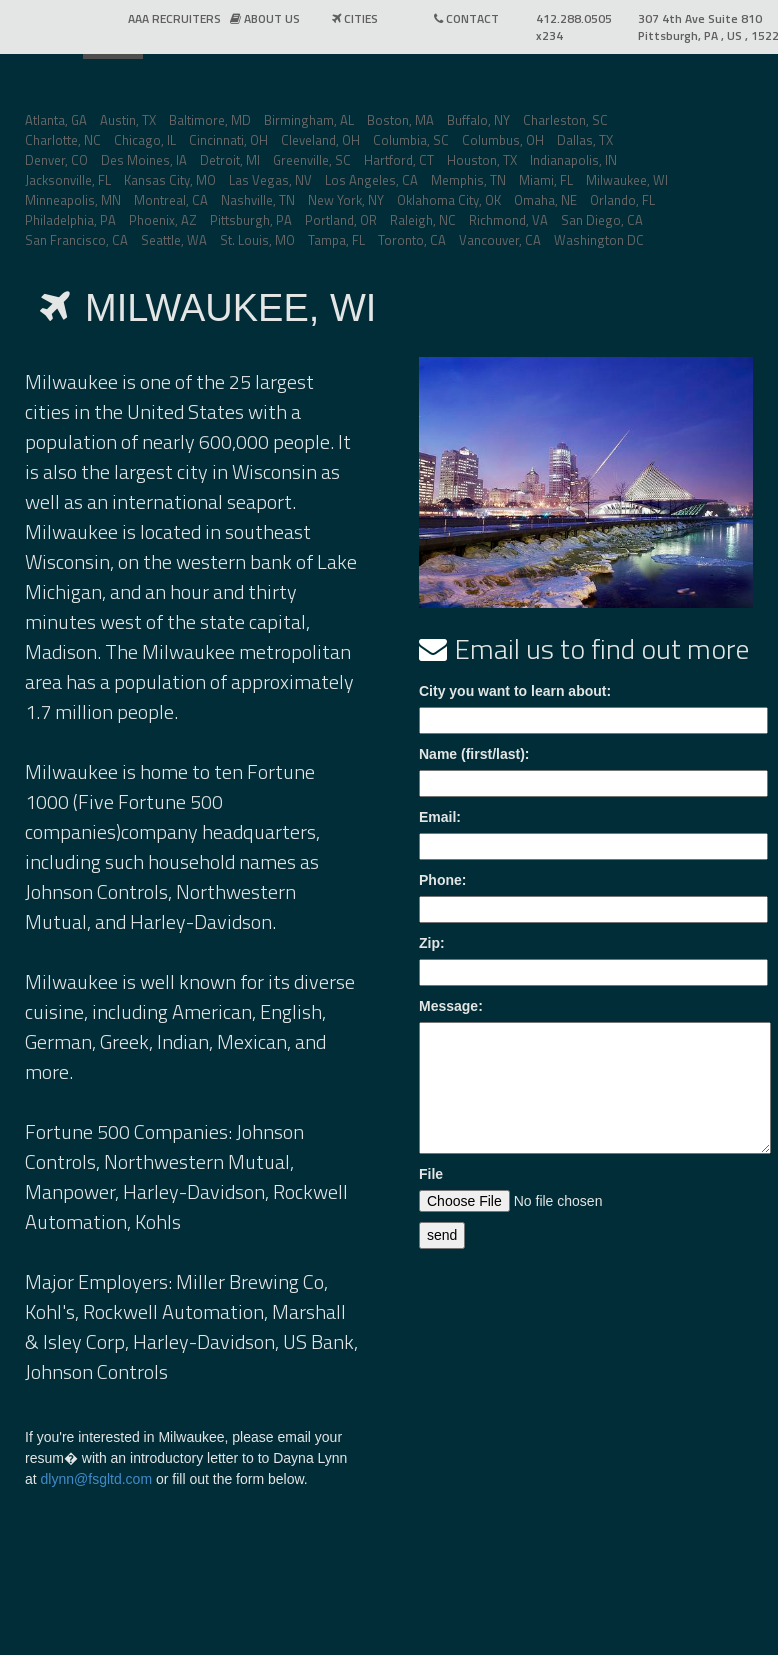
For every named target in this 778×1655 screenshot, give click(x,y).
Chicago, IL (145, 140)
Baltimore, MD (210, 120)
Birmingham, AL (309, 120)
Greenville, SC (312, 160)
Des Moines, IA (144, 160)
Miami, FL (546, 180)
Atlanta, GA (56, 120)
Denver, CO (56, 160)
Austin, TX (128, 120)
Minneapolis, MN (73, 200)
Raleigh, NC (423, 220)
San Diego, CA (602, 220)
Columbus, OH (503, 140)
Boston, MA (400, 120)
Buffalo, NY (478, 120)
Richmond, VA (508, 220)
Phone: (442, 880)
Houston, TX (482, 160)
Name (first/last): (474, 754)
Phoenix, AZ (163, 220)
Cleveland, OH (320, 140)
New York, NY (346, 200)
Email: (440, 817)
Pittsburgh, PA (251, 220)
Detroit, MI (230, 160)
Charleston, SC (565, 120)
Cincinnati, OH (228, 140)
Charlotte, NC (63, 140)
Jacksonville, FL (68, 180)
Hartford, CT (399, 160)
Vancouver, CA (500, 240)
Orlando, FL (622, 200)
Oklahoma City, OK (449, 200)
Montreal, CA (171, 200)
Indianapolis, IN (573, 160)
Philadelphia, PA (70, 220)
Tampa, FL (336, 240)
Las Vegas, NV (270, 180)
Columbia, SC (411, 140)
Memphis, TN (468, 180)
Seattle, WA (174, 240)
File (431, 1174)
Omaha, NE (545, 200)
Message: (451, 1006)
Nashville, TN (258, 200)
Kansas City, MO (170, 180)
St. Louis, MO (257, 240)
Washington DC (599, 240)
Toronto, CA (412, 240)
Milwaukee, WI (627, 180)
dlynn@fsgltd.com (96, 1479)
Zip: (432, 943)
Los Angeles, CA (371, 180)
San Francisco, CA (76, 240)
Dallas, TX (585, 140)
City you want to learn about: (515, 691)
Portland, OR (341, 220)
